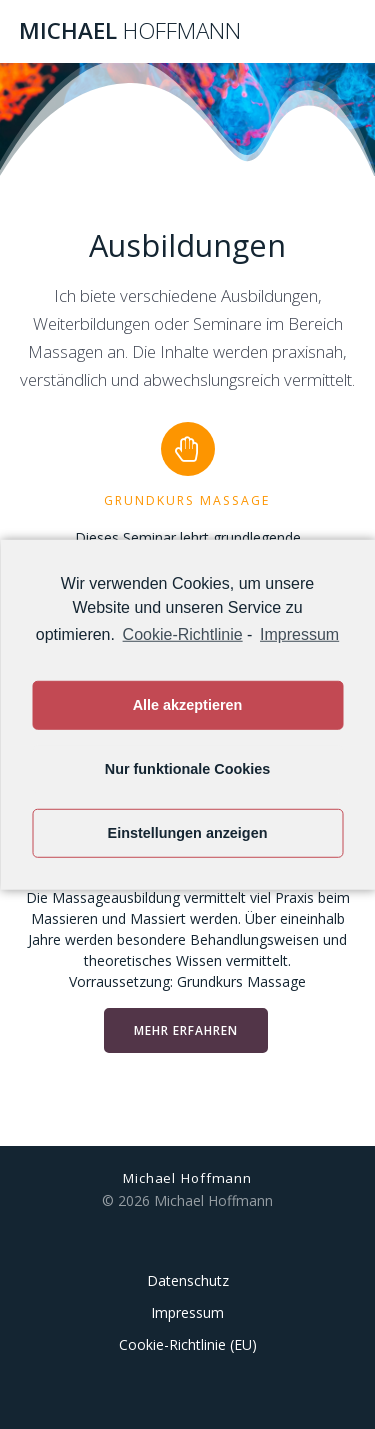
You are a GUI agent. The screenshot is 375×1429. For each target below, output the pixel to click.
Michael (130, 31)
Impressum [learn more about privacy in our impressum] (299, 633)
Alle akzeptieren (188, 705)
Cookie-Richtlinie (183, 633)
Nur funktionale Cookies (188, 769)
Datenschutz (188, 1280)
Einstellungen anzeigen (188, 833)
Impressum (187, 1312)
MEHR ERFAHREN (186, 1030)
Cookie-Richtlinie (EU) (188, 1344)
